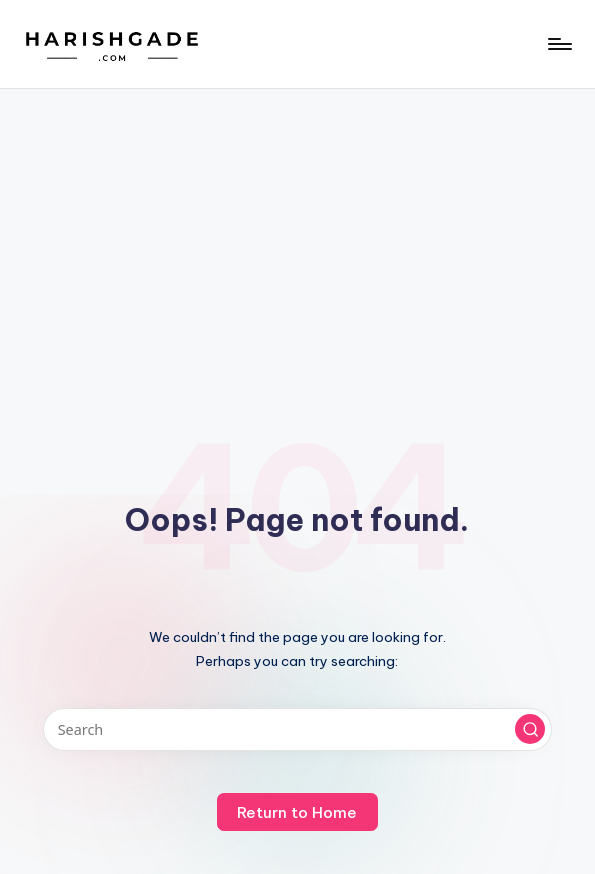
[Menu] (558, 44)
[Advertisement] (297, 239)
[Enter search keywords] (297, 729)
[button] (530, 729)
